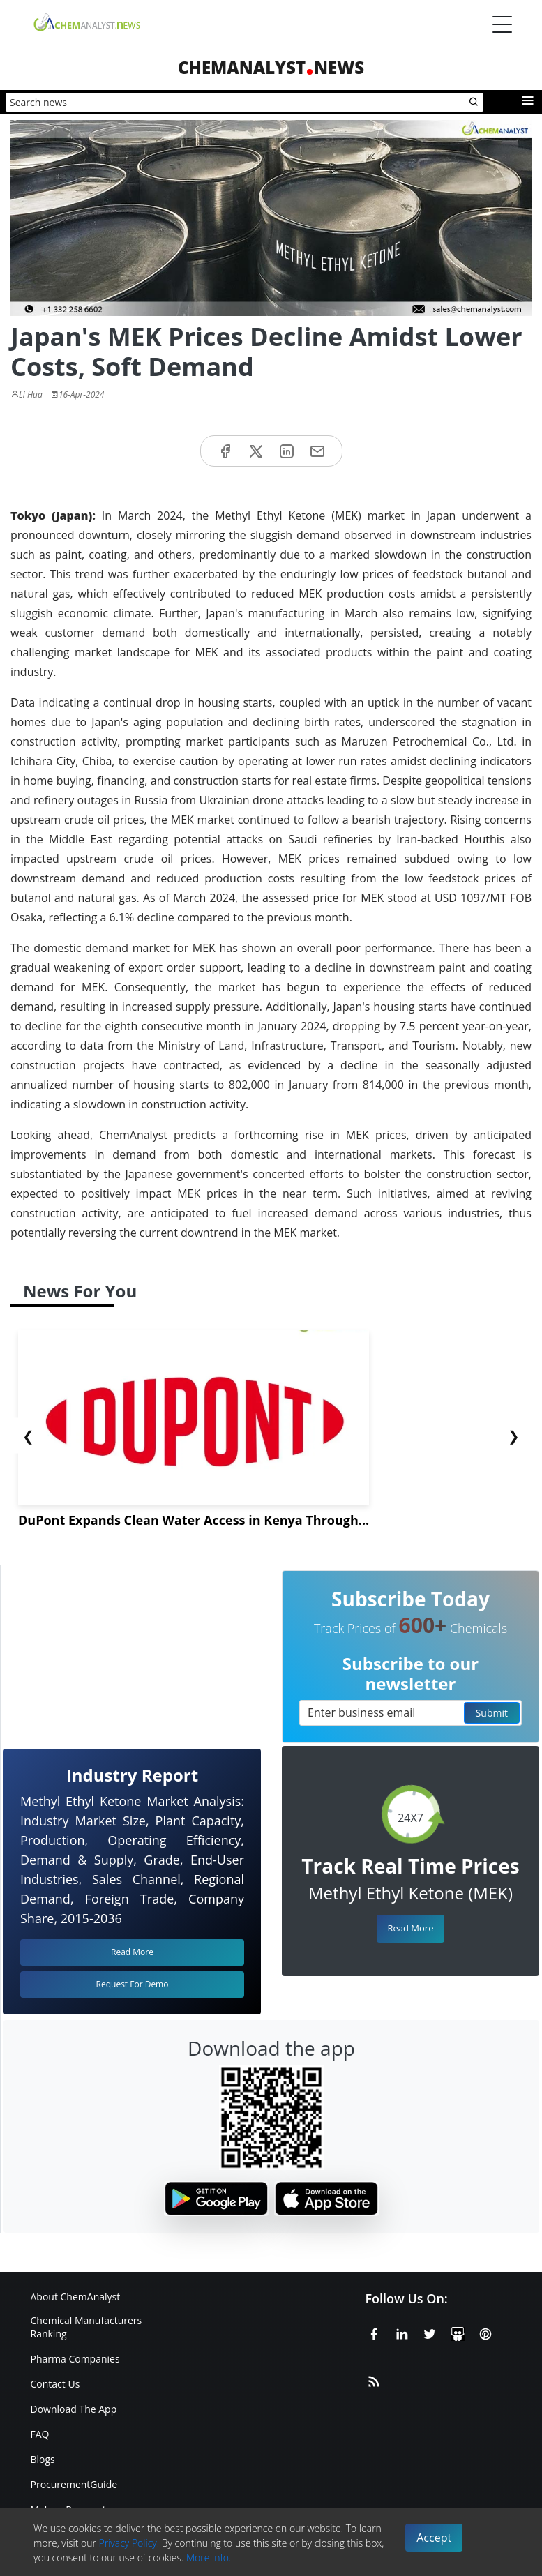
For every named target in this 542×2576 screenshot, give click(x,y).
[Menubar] (502, 24)
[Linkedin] (402, 2331)
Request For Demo (132, 1984)
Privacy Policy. (129, 2542)
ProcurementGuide (74, 2484)
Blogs (43, 2459)
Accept (433, 2537)
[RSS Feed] (374, 2379)
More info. (208, 2557)
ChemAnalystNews (271, 67)
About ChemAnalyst (76, 2296)
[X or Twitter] (430, 2331)
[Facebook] (374, 2331)
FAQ (40, 2434)
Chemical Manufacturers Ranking (86, 2327)
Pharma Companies (75, 2358)
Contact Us (55, 2383)
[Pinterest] (485, 2331)
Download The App (74, 2409)
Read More (410, 1928)
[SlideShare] (458, 2331)
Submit (492, 1712)
